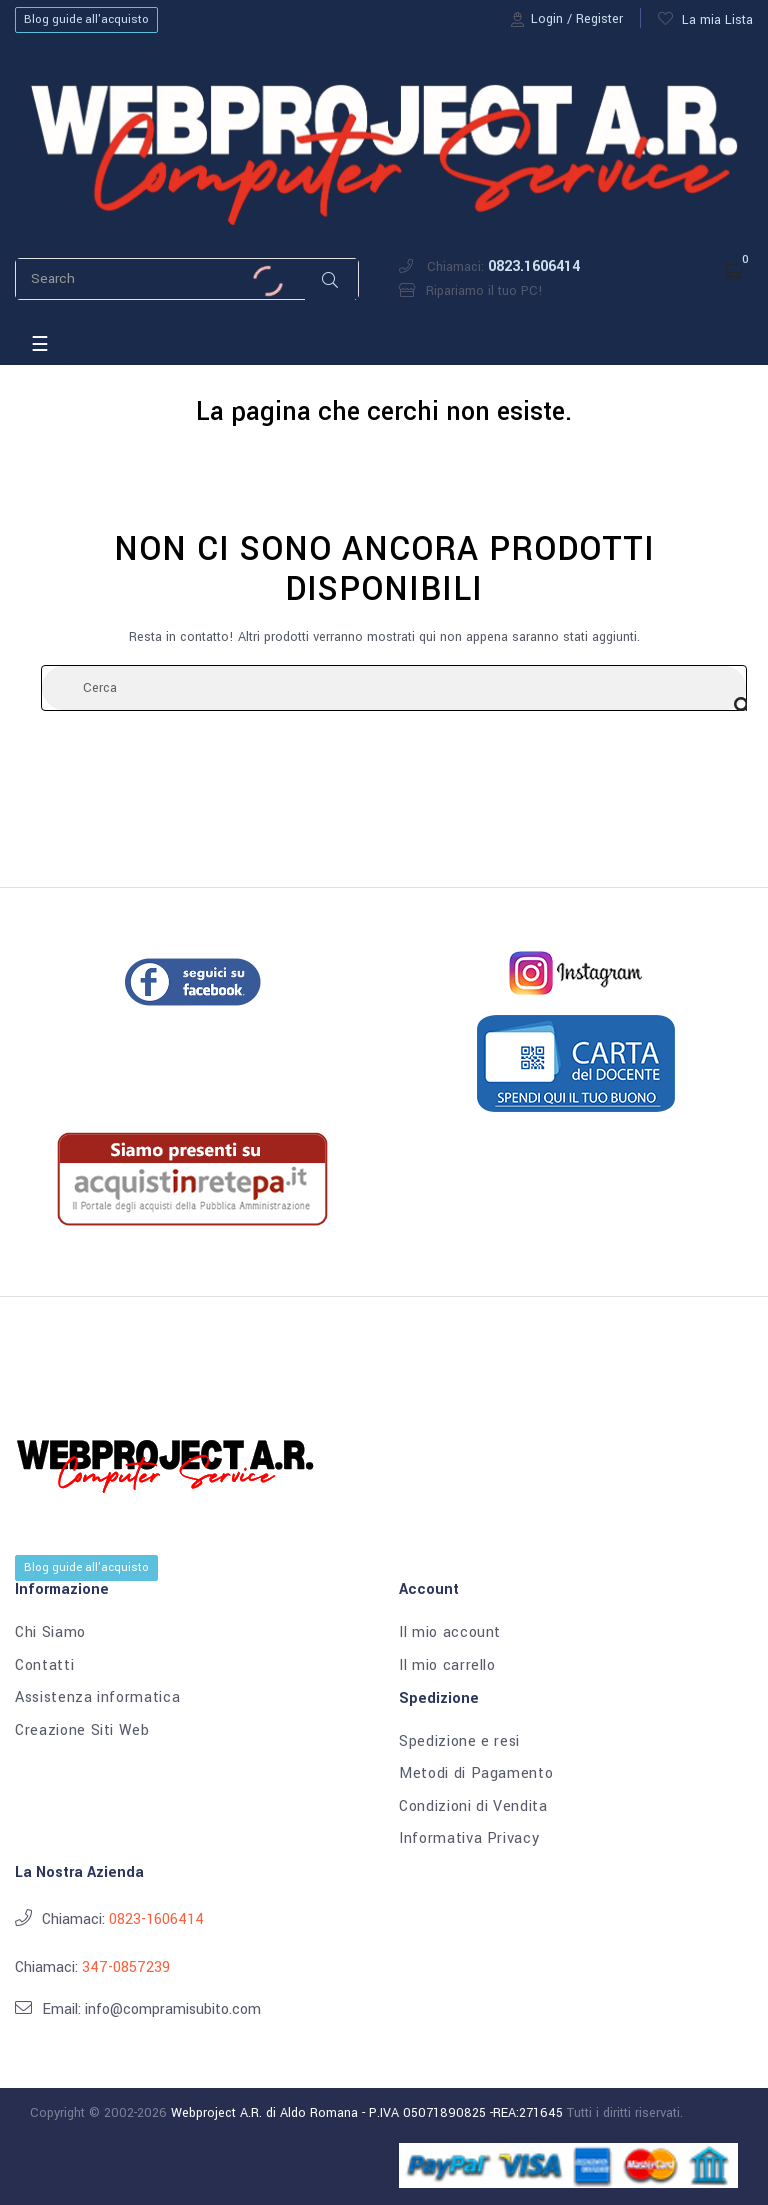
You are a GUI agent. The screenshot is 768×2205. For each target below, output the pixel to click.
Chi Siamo (50, 1633)
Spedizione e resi (459, 1742)
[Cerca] (394, 688)
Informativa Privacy (469, 1839)
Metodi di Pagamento (476, 1774)
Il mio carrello (447, 1666)
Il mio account (450, 1633)
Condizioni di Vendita (473, 1807)
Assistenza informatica (97, 1698)
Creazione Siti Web (82, 1731)
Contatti (44, 1666)
